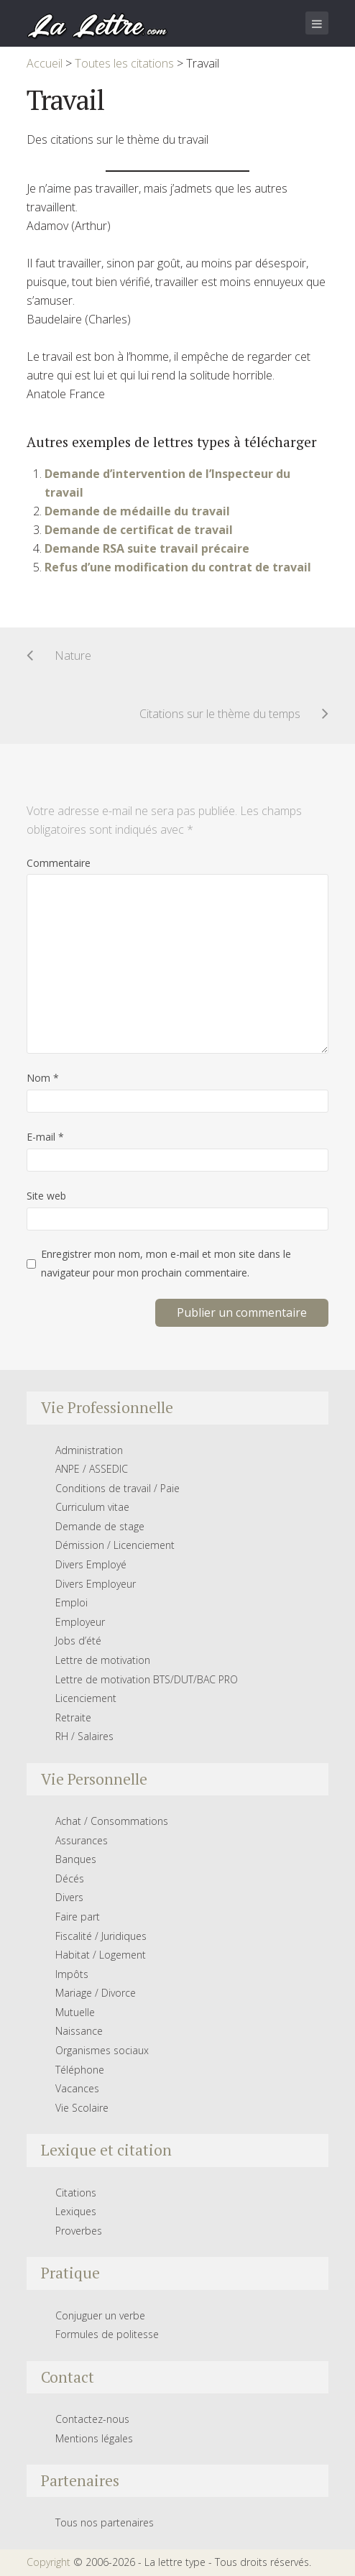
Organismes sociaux (102, 2050)
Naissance (79, 2031)
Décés (69, 1878)
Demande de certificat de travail (139, 530)
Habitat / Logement (100, 1954)
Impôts (71, 1974)
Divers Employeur (95, 1584)
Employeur (80, 1622)
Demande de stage (99, 1526)
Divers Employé (90, 1564)
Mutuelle (75, 2012)
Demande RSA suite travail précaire (147, 548)
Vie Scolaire (82, 2108)
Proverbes (78, 2230)
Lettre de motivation (102, 1660)
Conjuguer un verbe (100, 2315)
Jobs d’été (78, 1640)
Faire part (77, 1916)
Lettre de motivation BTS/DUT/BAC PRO (146, 1679)
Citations (75, 2192)
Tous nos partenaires (104, 2522)
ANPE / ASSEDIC (91, 1469)
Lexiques (75, 2211)
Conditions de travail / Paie (117, 1488)
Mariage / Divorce (95, 1993)
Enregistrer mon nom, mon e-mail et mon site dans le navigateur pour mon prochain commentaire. (166, 1263)
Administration (89, 1450)
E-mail (45, 1137)
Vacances (77, 2088)
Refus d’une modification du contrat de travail (178, 567)
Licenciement (85, 1698)
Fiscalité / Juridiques (101, 1936)
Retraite (73, 1717)
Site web (46, 1195)
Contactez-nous (92, 2419)
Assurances (81, 1840)
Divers (69, 1897)
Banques (75, 1859)
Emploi (71, 1602)
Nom (43, 1078)
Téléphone (79, 2069)
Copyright (48, 2562)
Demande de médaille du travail (137, 511)
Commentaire (59, 863)
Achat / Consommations (111, 1821)
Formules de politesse (107, 2334)
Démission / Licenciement (115, 1545)
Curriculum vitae (92, 1507)
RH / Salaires (84, 1736)
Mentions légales (94, 2438)
